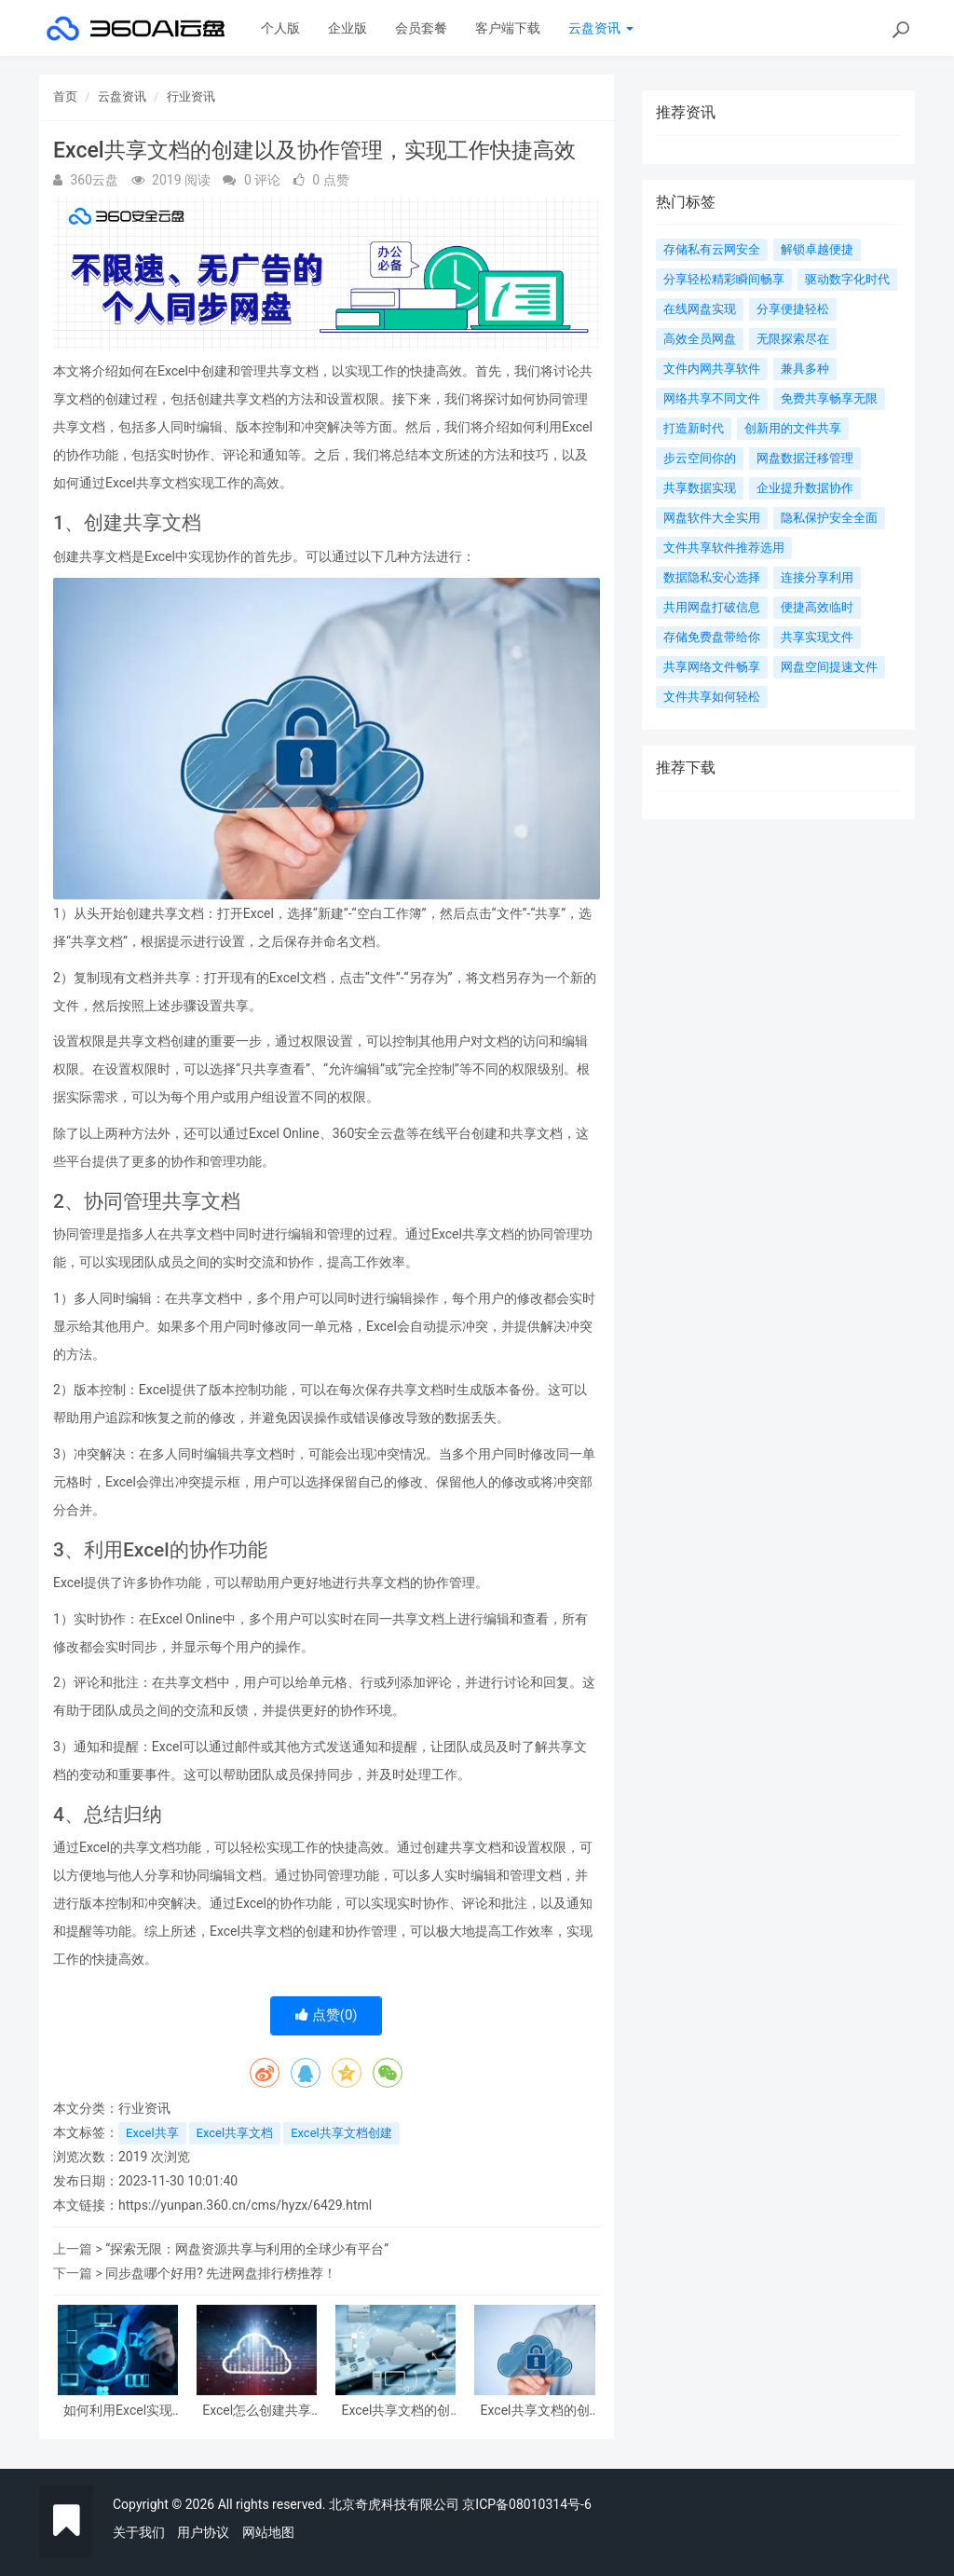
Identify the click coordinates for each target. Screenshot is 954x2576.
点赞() (326, 2015)
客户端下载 (507, 28)
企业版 (347, 28)
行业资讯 (191, 96)
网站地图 (268, 2532)
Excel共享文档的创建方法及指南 (535, 2411)
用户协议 (203, 2532)
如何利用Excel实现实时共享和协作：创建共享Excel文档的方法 (118, 2411)
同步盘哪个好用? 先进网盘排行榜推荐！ (220, 2273)
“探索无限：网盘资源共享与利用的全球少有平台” (246, 2248)
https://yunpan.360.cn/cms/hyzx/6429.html (245, 2205)
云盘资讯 (600, 28)
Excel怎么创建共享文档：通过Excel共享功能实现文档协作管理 (257, 2411)
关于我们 (139, 2532)
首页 (65, 96)
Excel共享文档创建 (341, 2133)
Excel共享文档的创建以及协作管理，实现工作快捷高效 (396, 2411)
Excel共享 (152, 2133)
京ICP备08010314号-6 (526, 2504)
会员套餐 (421, 28)
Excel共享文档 (235, 2133)
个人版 (280, 28)
